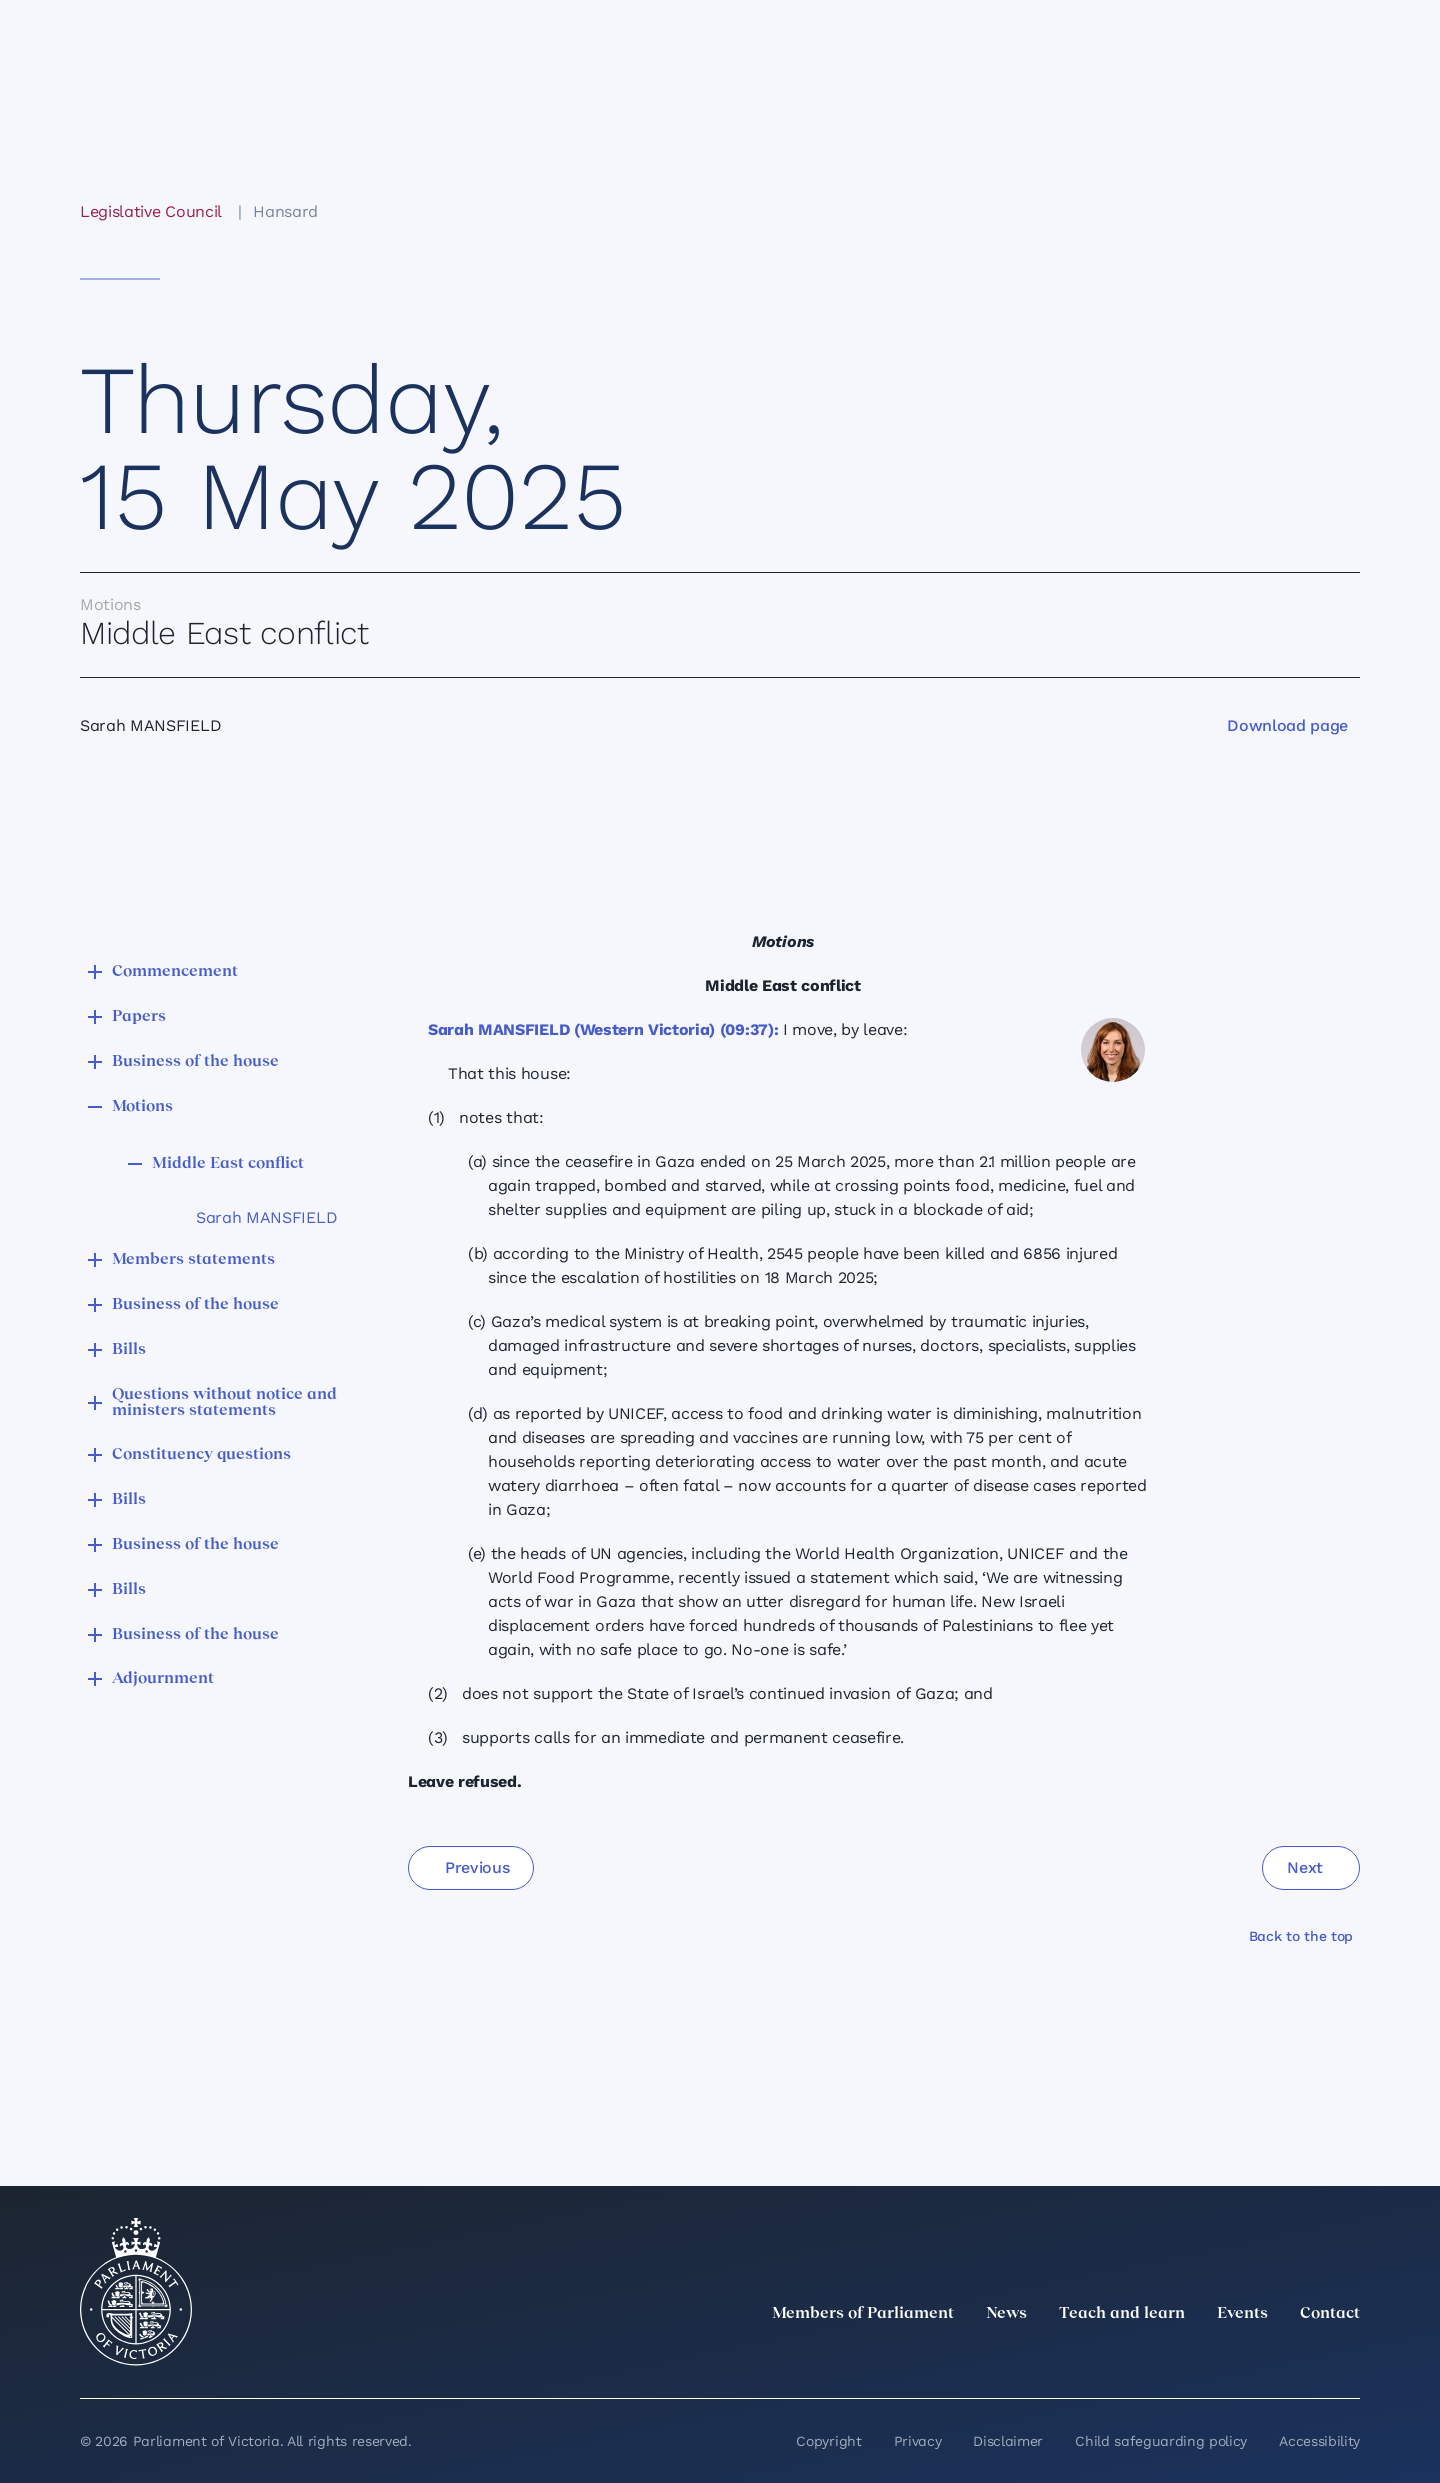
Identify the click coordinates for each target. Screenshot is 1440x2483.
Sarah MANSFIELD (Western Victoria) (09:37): (603, 1029)
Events (1242, 2314)
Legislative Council (150, 211)
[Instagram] (1216, 2358)
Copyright (828, 2441)
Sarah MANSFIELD (266, 1217)
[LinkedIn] (1172, 2358)
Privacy (918, 2441)
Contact (1330, 2314)
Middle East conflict (228, 1164)
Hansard (285, 211)
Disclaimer (1008, 2441)
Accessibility (1319, 2441)
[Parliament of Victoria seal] (136, 2292)
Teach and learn (1122, 2314)
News (1006, 2314)
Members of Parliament (863, 2314)
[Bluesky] (1348, 2358)
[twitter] (1128, 2358)
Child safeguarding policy (1161, 2441)
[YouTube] (1304, 2358)
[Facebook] (1260, 2358)
